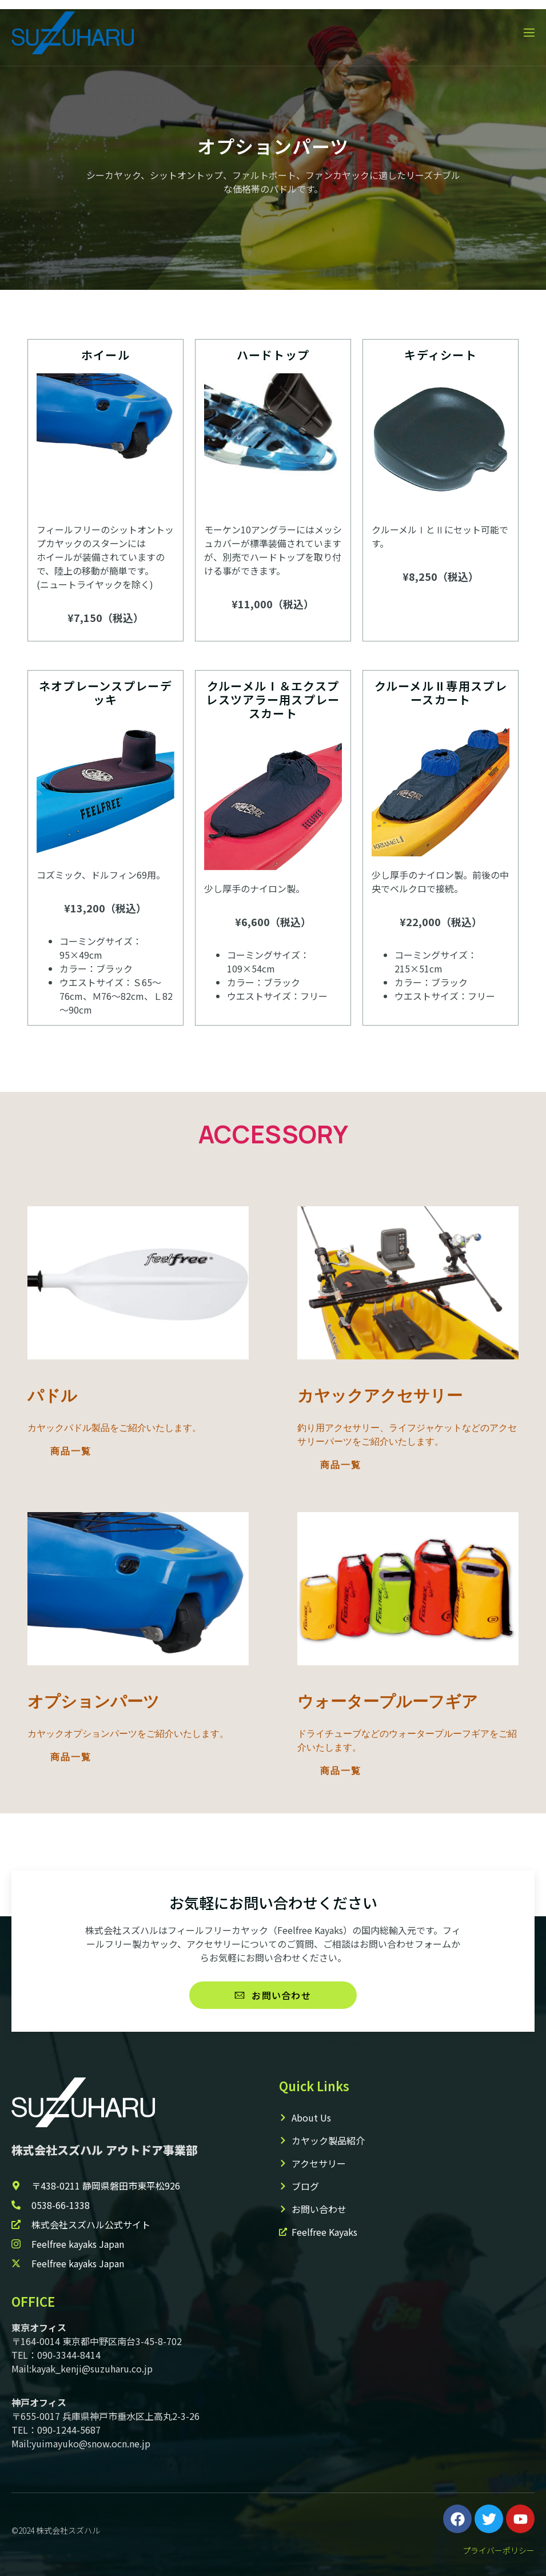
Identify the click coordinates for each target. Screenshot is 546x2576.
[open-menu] (528, 33)
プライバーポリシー (499, 2550)
